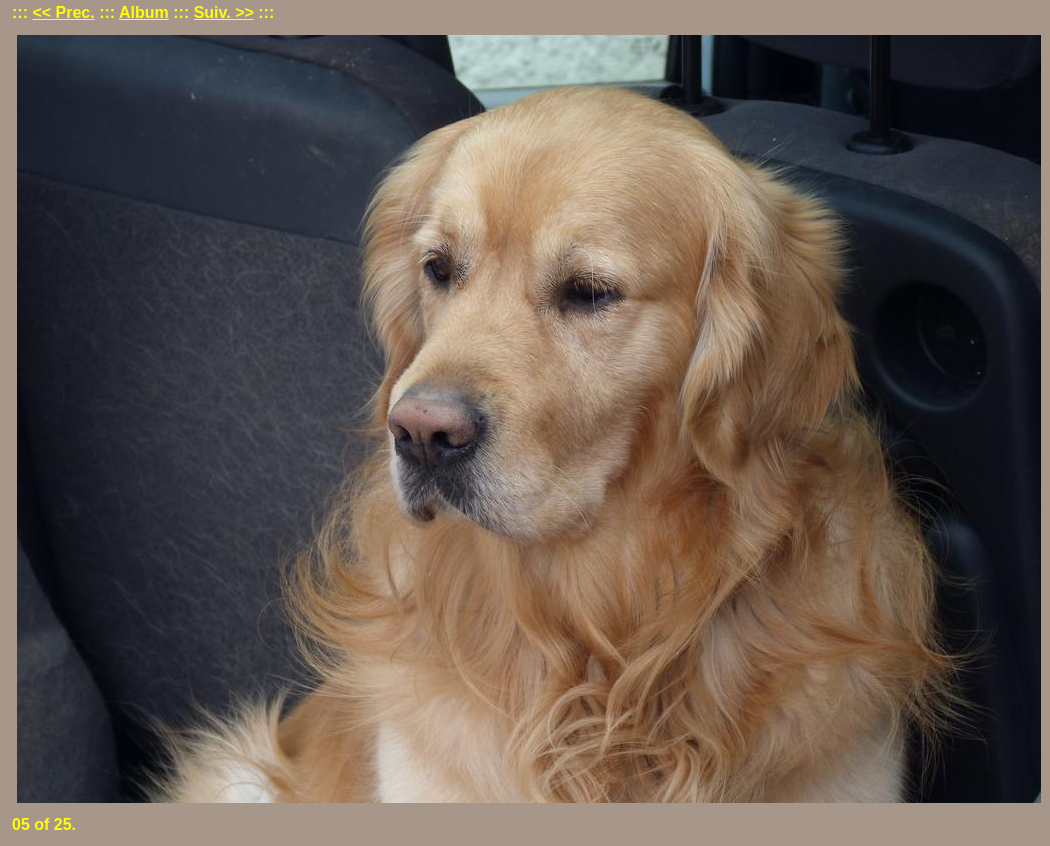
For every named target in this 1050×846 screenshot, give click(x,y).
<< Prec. (63, 12)
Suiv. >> (224, 12)
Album (144, 12)
